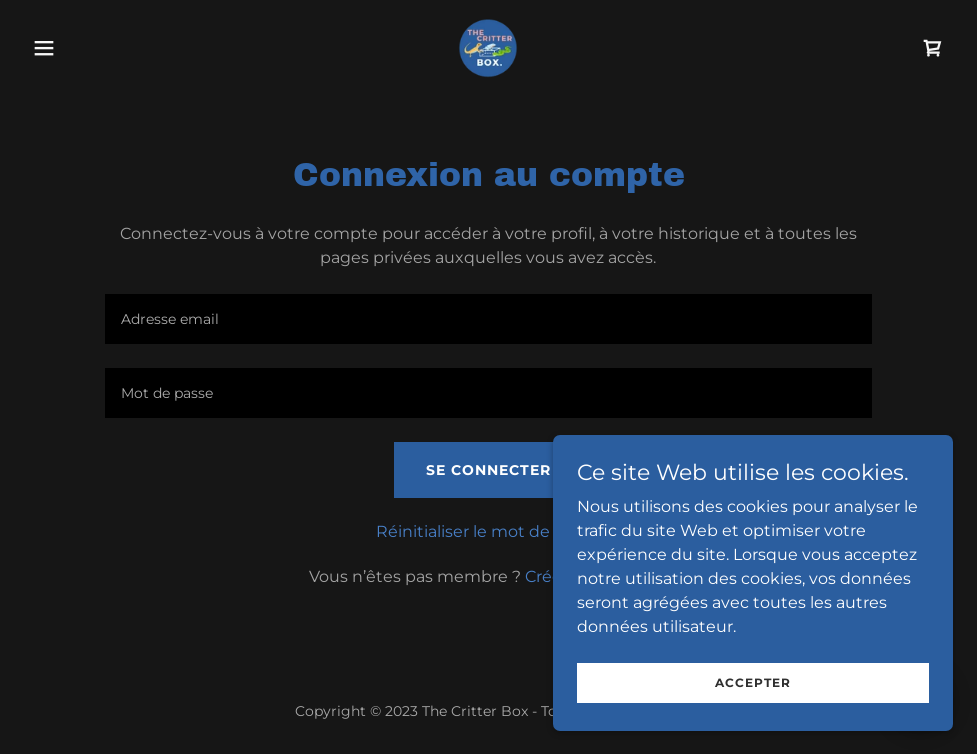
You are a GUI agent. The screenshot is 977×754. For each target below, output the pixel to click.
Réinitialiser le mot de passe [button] (488, 531)
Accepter (753, 696)
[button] (93, 48)
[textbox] (488, 319)
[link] (488, 48)
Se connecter (488, 470)
